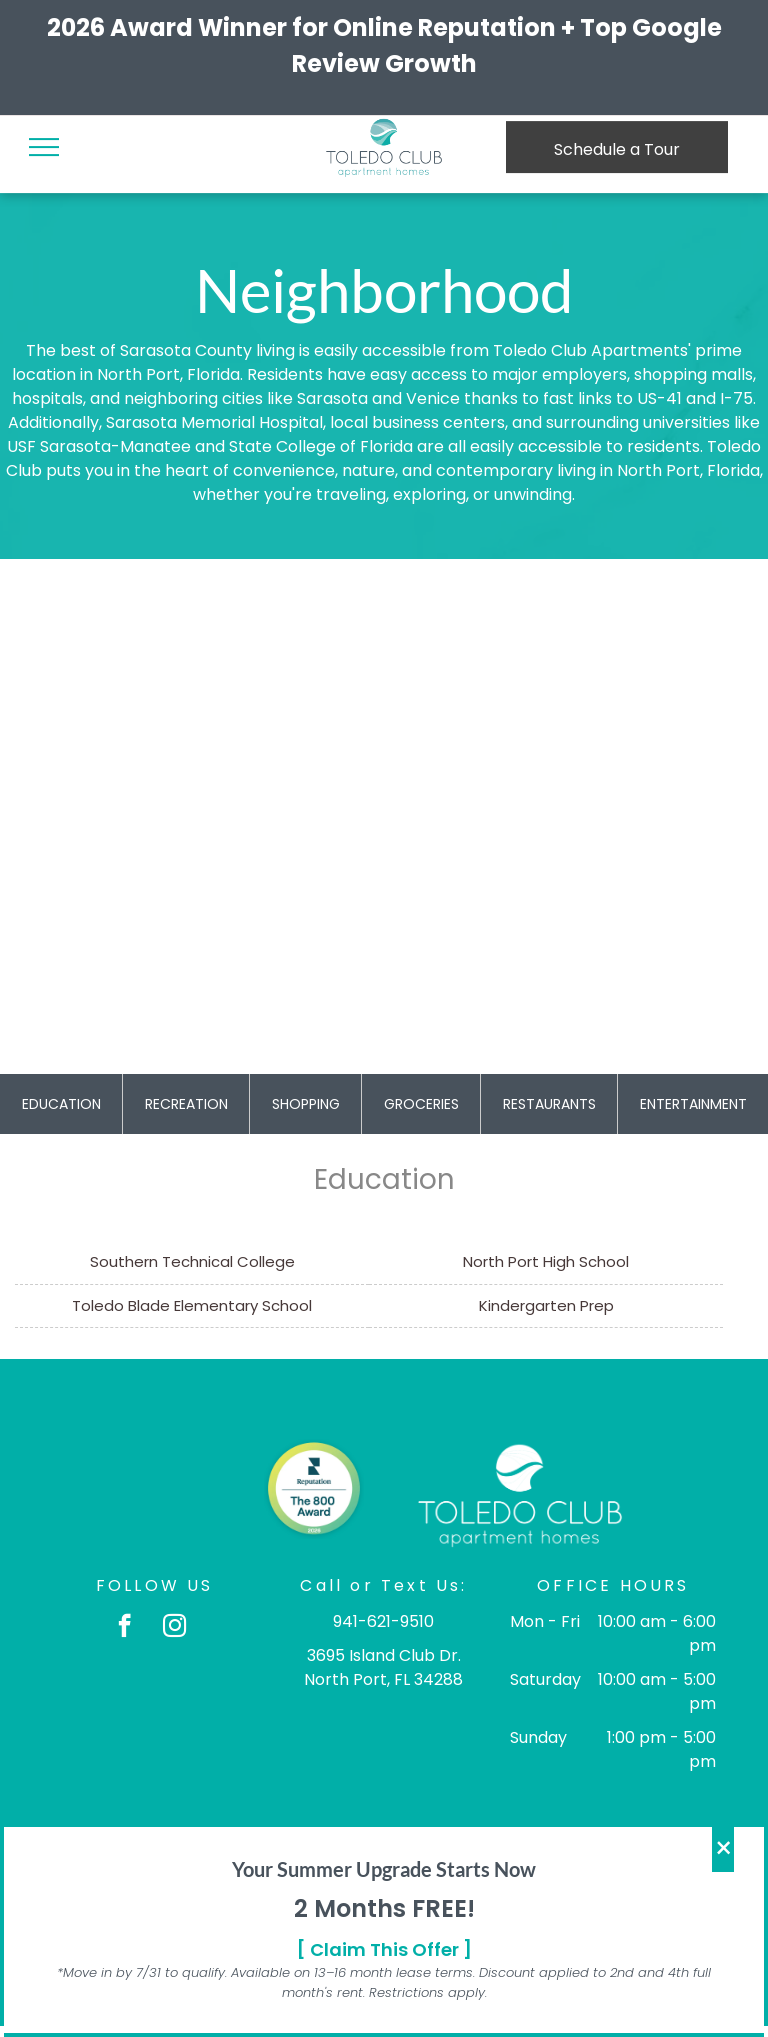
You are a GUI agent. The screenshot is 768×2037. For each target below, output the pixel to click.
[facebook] (124, 1628)
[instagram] (174, 1628)
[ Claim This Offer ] (384, 1949)
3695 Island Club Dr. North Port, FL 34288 (383, 1667)
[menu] (44, 147)
